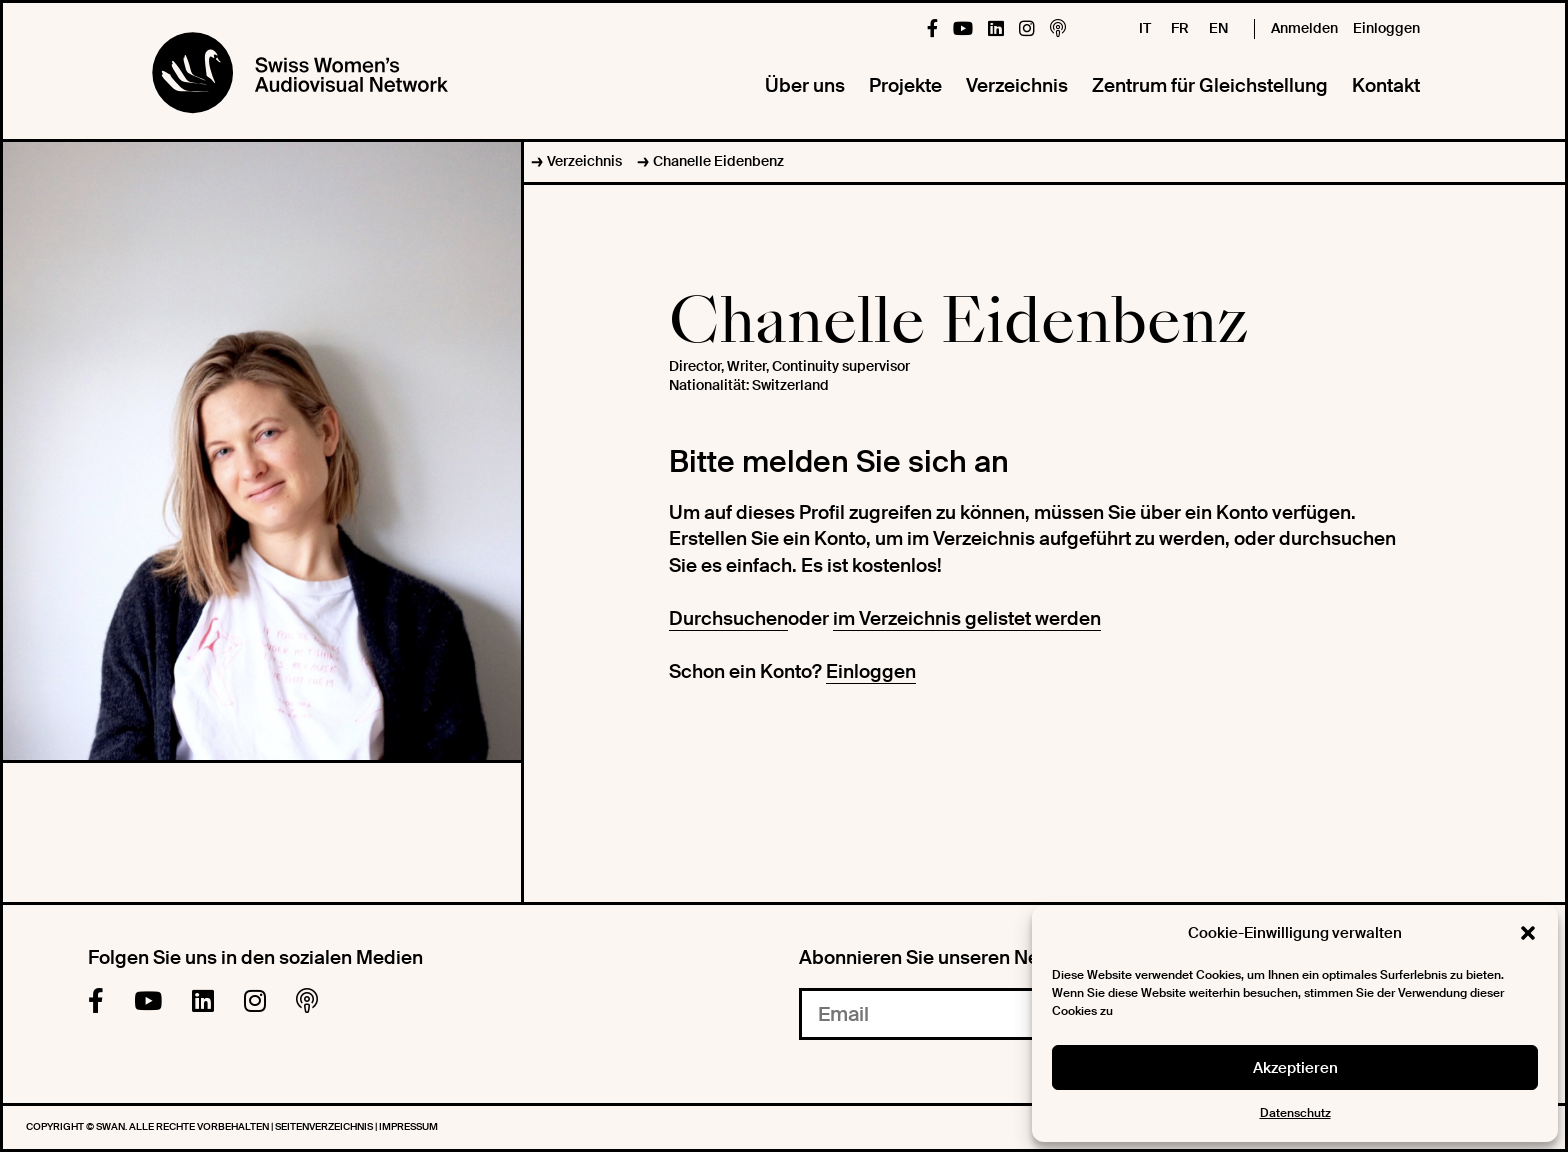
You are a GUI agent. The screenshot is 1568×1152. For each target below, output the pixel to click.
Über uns (805, 85)
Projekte (905, 85)
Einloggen (1386, 28)
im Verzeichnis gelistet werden (967, 618)
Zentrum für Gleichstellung (1210, 85)
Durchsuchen (728, 618)
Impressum (408, 1126)
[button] (1528, 933)
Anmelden (1304, 28)
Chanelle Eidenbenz (718, 161)
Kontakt (1386, 85)
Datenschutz (1295, 1113)
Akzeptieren (1295, 1068)
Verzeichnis (1017, 85)
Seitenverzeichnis (325, 1126)
